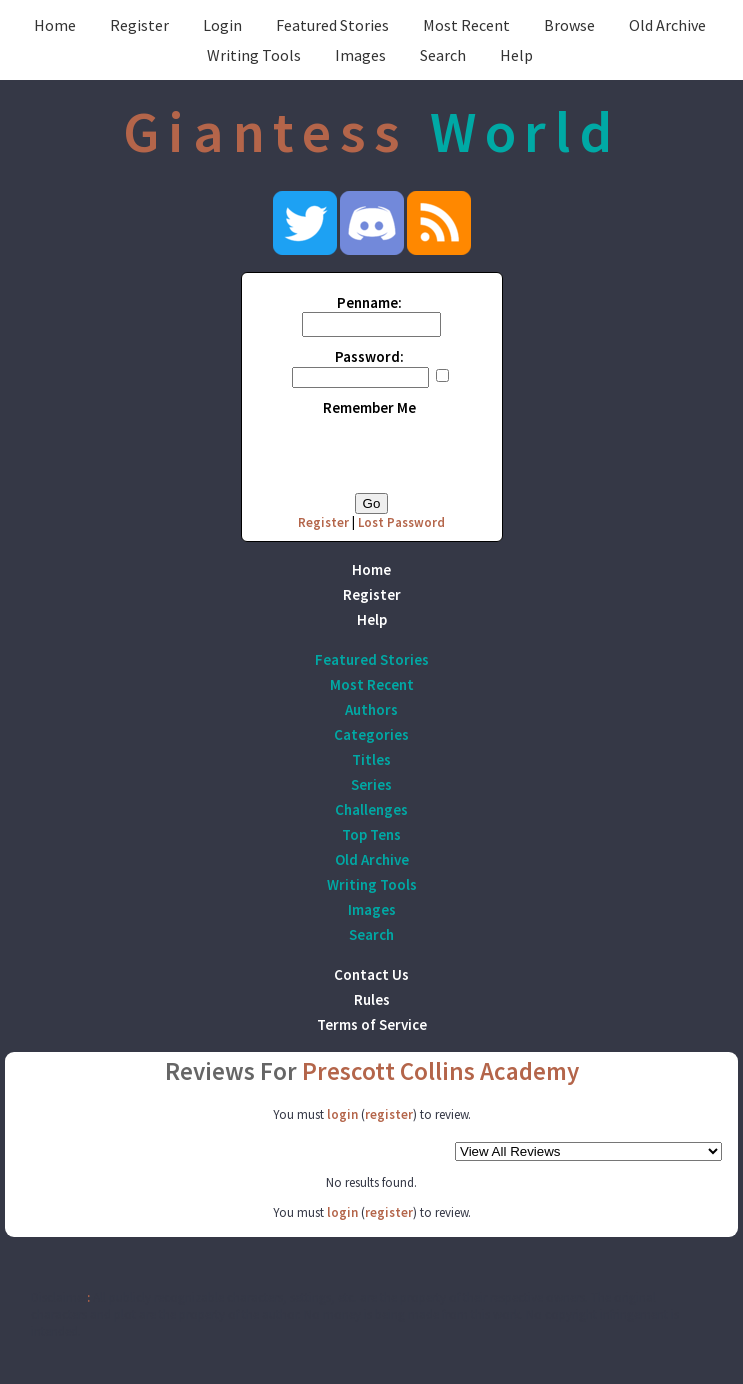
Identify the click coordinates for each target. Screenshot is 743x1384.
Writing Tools (254, 55)
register (389, 1114)
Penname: (369, 302)
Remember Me (369, 407)
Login (222, 25)
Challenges (371, 809)
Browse (569, 25)
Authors (371, 709)
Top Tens (371, 834)
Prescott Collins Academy (440, 1071)
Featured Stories (332, 25)
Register (139, 25)
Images (360, 55)
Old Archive (667, 25)
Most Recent (466, 25)
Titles (371, 759)
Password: (369, 356)
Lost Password (401, 522)
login (342, 1114)
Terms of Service (372, 1024)
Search (443, 55)
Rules (372, 999)
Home (55, 25)
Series (371, 784)
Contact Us (371, 974)
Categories (371, 734)
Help (516, 55)
